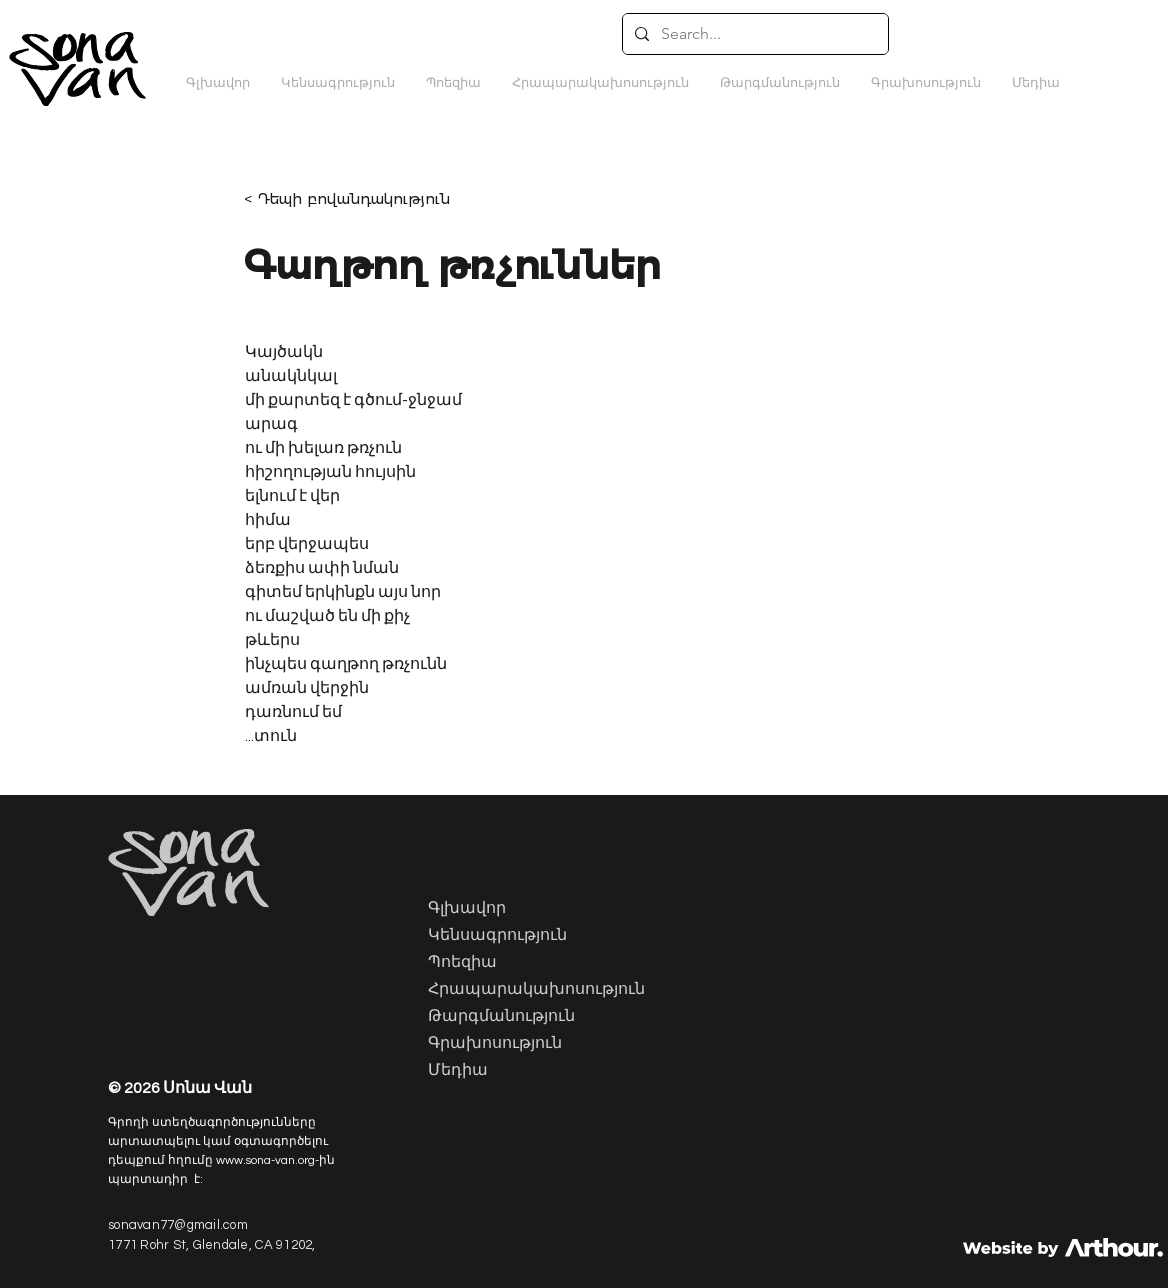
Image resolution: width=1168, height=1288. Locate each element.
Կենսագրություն (497, 936)
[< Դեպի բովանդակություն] (360, 198)
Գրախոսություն (495, 1044)
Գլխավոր (467, 909)
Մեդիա (458, 1071)
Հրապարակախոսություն (529, 990)
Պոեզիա (462, 963)
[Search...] (753, 34)
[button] (779, 83)
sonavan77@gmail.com (178, 1225)
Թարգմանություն (501, 1017)
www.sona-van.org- (267, 1160)
